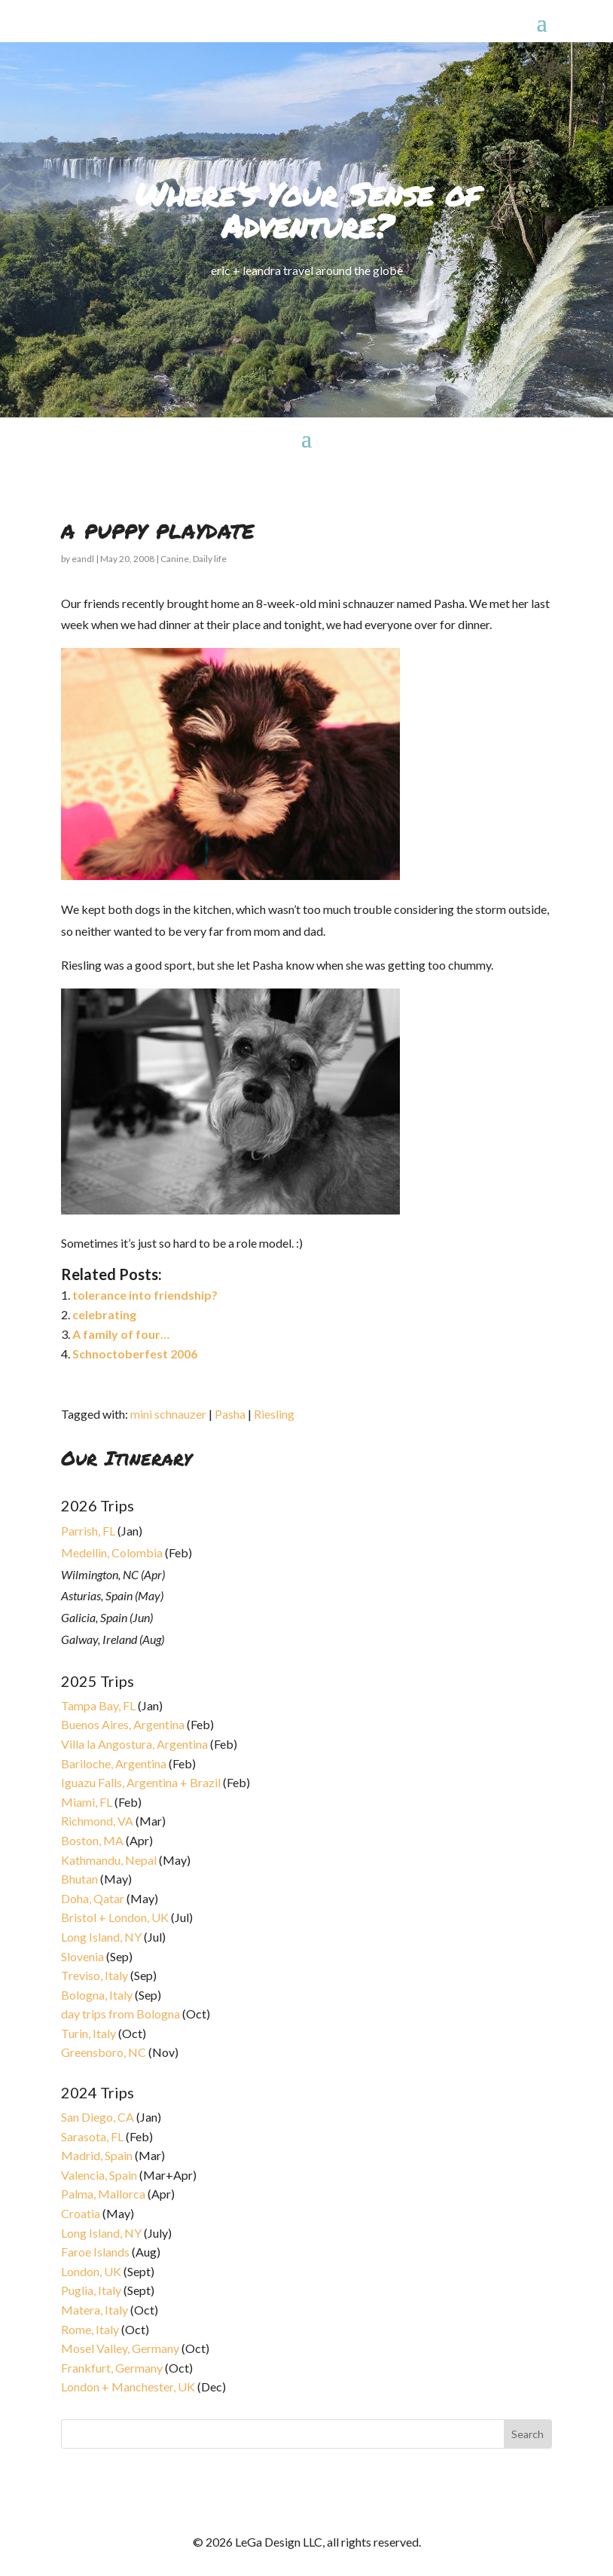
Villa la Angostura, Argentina (134, 1744)
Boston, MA (92, 1840)
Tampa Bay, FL (98, 1705)
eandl (83, 558)
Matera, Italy (94, 2310)
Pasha (230, 1414)
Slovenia (82, 1956)
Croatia (80, 2213)
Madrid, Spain (97, 2155)
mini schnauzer (168, 1414)
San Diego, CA (97, 2117)
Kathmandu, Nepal (109, 1860)
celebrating (104, 1314)
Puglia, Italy (91, 2290)
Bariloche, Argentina (113, 1763)
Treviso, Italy (94, 1975)
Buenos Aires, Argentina (123, 1724)
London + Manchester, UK (129, 2386)
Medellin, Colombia (112, 1552)
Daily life (210, 558)
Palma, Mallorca (103, 2193)
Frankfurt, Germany (112, 2368)
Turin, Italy (88, 2033)
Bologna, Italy (97, 1995)
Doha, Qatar (92, 1898)
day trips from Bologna (120, 2013)
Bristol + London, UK (115, 1917)
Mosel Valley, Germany (120, 2348)
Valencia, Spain (99, 2175)
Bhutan (79, 1879)
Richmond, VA (97, 1821)
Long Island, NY (101, 1937)
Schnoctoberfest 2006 (134, 1353)
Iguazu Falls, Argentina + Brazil (141, 1782)
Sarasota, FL (92, 2136)
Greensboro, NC (103, 2052)
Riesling (274, 1414)
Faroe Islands (95, 2251)
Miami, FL (86, 1802)
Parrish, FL (88, 1530)
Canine (174, 558)
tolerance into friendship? (145, 1295)
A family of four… (120, 1334)
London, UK (91, 2271)
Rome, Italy (90, 2329)
